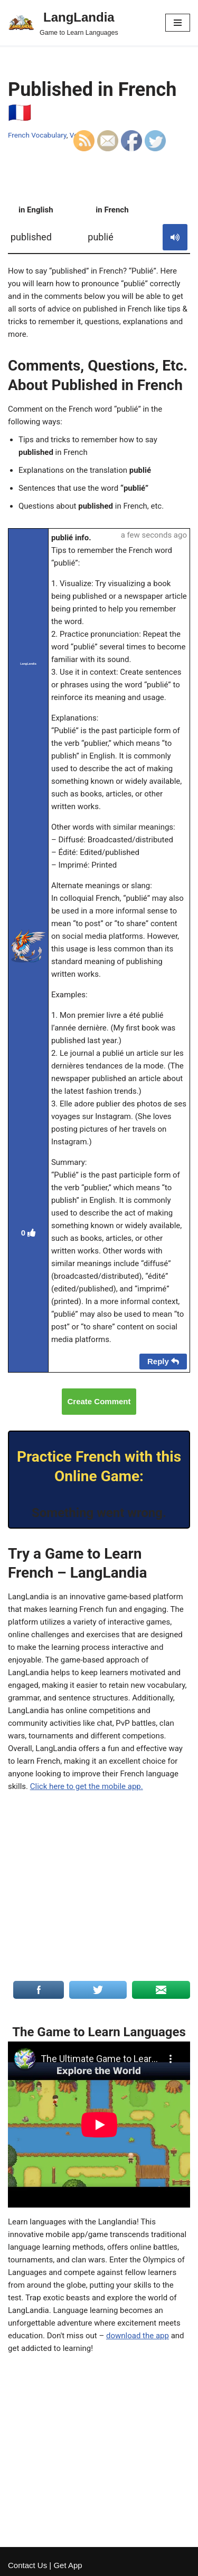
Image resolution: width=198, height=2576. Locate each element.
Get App (67, 2565)
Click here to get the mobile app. (86, 1786)
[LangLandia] (63, 22)
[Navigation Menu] (177, 23)
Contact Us (27, 2565)
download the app (137, 2335)
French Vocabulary (37, 135)
